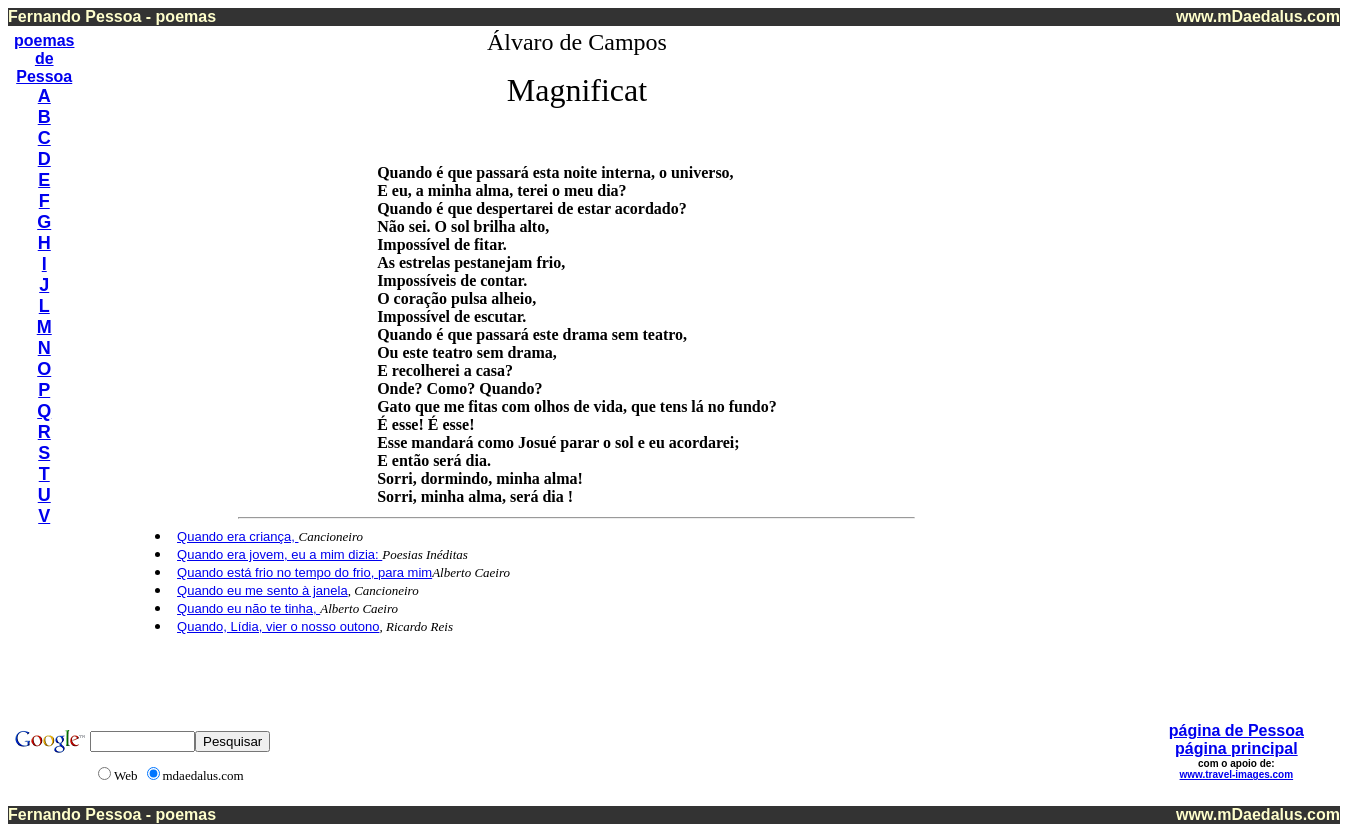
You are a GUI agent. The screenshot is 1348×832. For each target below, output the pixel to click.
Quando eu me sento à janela (262, 590)
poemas (44, 40)
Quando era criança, (237, 536)
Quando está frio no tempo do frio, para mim (304, 572)
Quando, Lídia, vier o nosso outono (278, 626)
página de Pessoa (1236, 730)
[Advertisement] (1257, 329)
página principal (1236, 748)
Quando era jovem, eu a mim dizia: (279, 554)
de (44, 58)
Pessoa (44, 76)
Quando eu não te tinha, (248, 608)
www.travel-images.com (1237, 774)
